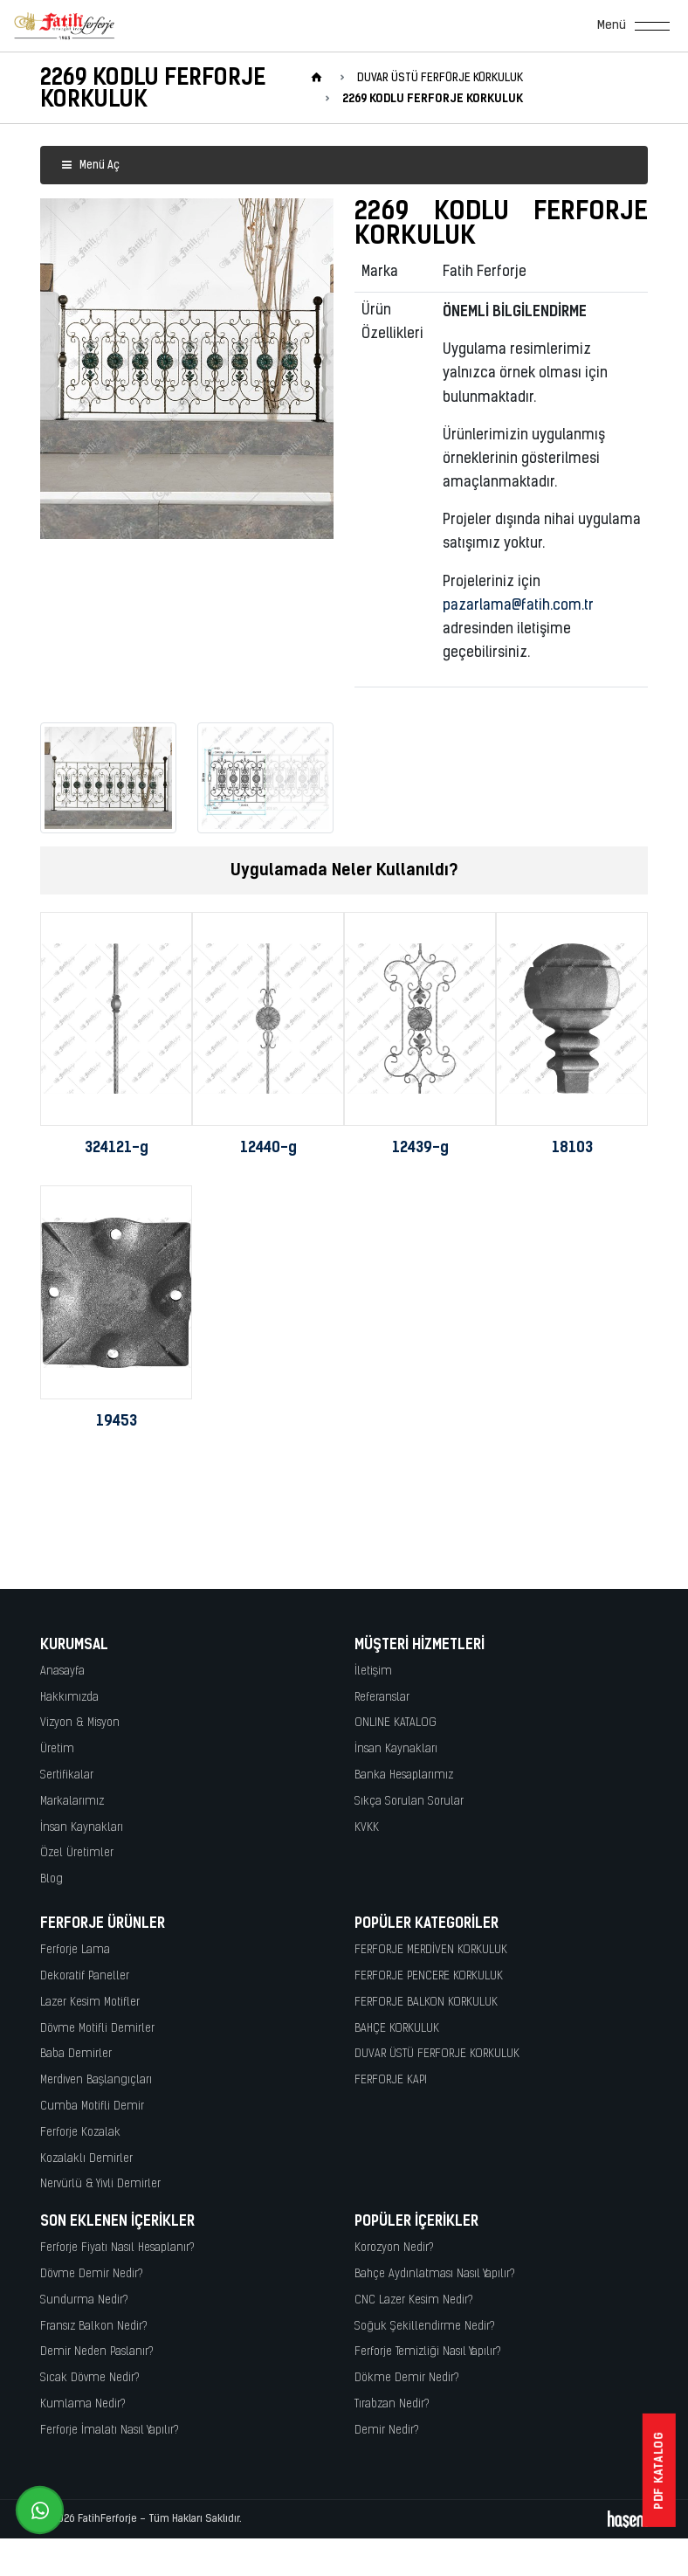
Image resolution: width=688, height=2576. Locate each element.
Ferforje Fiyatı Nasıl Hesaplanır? (117, 2248)
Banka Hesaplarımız (403, 1775)
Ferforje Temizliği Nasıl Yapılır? (427, 2351)
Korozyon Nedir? (394, 2248)
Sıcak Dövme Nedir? (90, 2378)
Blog (51, 1879)
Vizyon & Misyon (80, 1723)
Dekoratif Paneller (84, 1976)
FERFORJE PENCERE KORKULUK (428, 1976)
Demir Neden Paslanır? (97, 2351)
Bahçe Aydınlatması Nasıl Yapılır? (434, 2274)
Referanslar (381, 1697)
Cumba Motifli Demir (92, 2106)
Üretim (57, 1749)
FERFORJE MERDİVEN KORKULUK (430, 1950)
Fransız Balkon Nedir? (94, 2326)
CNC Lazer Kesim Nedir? (413, 2300)
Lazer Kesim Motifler (90, 2002)
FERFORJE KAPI (390, 2080)
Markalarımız (72, 1801)
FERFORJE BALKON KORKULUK (426, 2002)
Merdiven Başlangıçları (96, 2080)
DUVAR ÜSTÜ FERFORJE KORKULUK (436, 2054)
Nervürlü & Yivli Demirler (100, 2184)
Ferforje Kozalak (80, 2132)
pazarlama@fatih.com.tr (518, 606)
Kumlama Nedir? (83, 2404)
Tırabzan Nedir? (392, 2404)
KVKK (366, 1827)
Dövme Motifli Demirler (97, 2028)
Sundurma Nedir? (84, 2300)
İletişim (373, 1671)
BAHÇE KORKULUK (396, 2028)
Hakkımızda (69, 1697)
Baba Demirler (76, 2054)
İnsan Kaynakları (81, 1827)
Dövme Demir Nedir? (91, 2274)
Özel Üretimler (77, 1853)
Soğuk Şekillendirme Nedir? (424, 2326)
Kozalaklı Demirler (86, 2158)
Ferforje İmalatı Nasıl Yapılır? (109, 2430)
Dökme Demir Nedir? (406, 2378)
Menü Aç (90, 165)
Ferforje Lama (75, 1950)
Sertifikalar (66, 1775)
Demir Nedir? (386, 2430)
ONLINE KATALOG (395, 1723)
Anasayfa (62, 1671)
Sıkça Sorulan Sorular (409, 1801)
